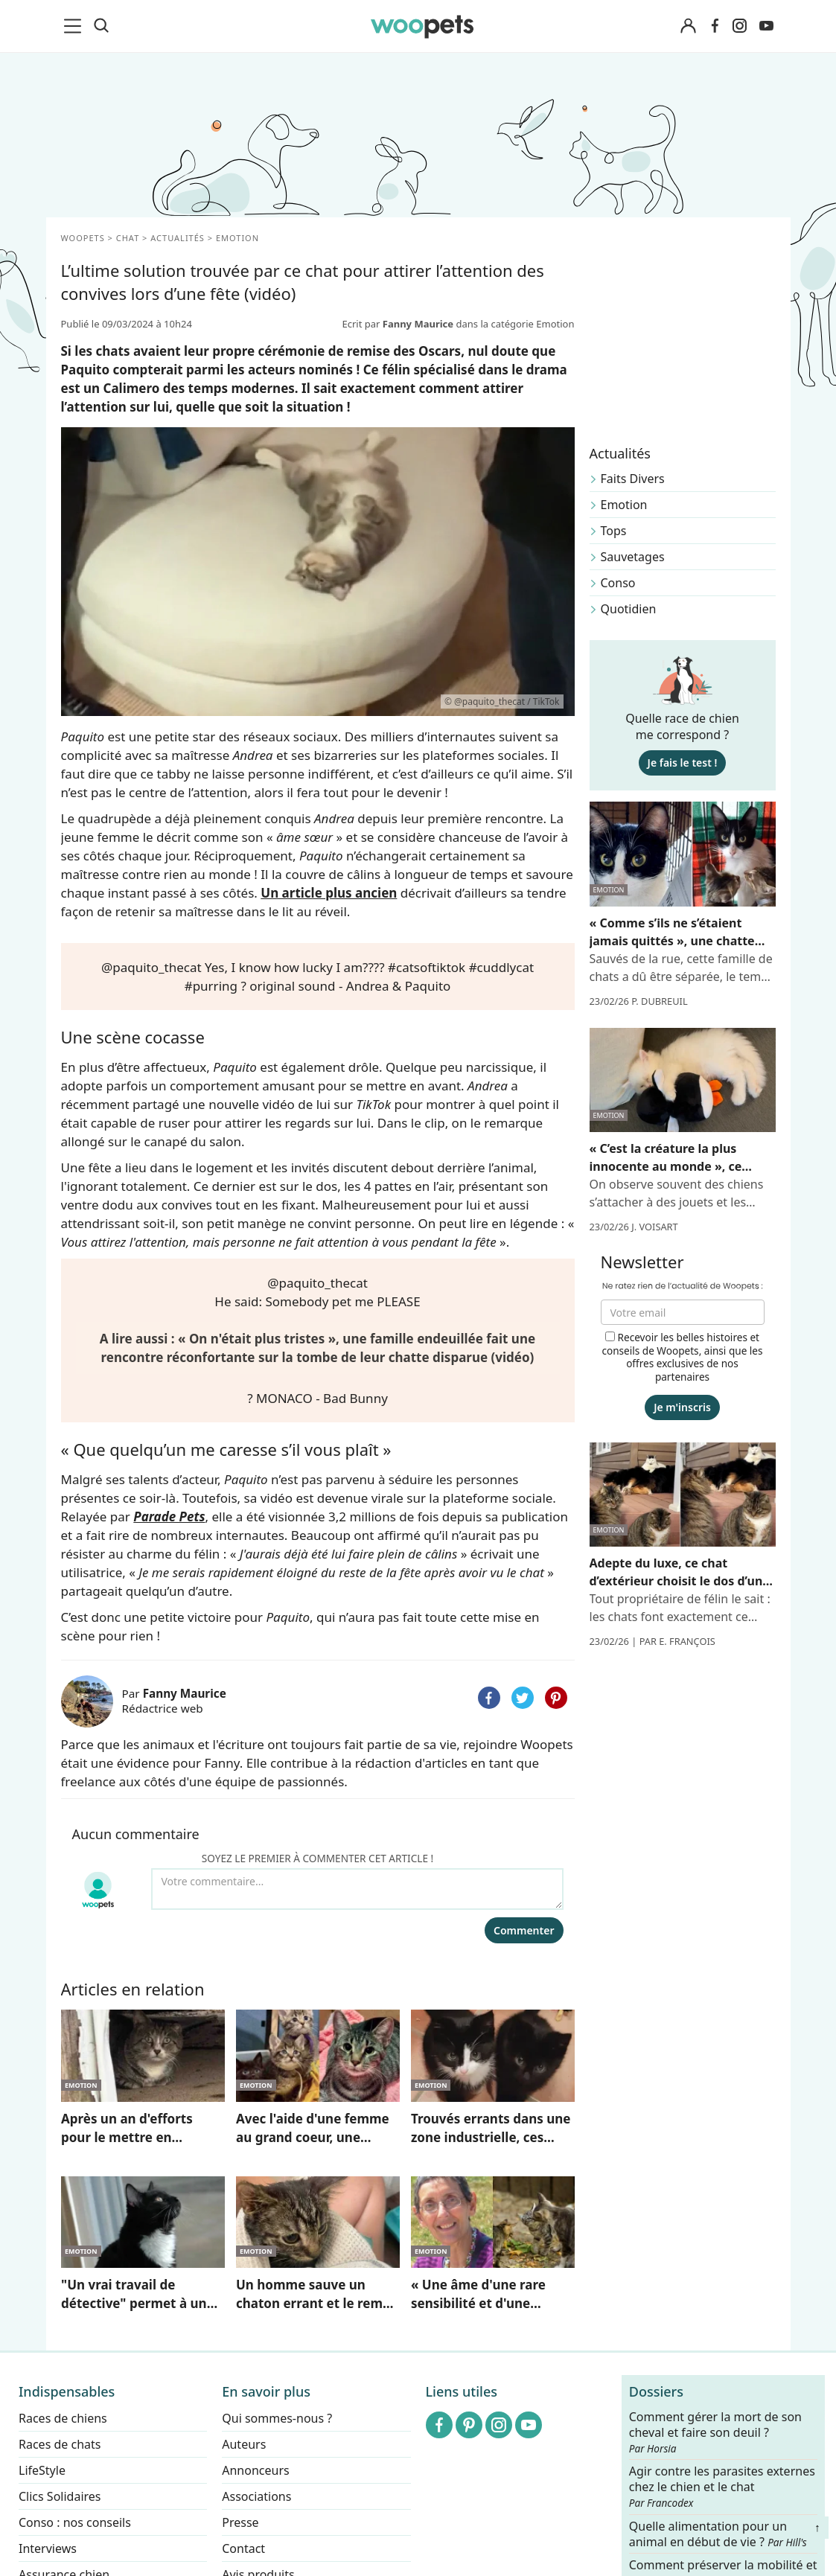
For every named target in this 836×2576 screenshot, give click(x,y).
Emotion (624, 504)
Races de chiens (63, 2418)
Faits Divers (633, 478)
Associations (256, 2496)
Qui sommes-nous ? (277, 2418)
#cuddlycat (501, 967)
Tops (614, 530)
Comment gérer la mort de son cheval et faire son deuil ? (715, 2432)
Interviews (48, 2548)
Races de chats (59, 2444)
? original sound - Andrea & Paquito (345, 985)
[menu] (75, 26)
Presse (240, 2522)
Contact (243, 2548)
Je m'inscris (682, 1407)
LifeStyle (42, 2470)
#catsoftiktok (426, 967)
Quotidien (629, 609)
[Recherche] (101, 26)
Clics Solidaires (60, 2496)
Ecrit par (399, 323)
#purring (211, 985)
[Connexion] (688, 26)
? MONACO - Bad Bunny (317, 1398)
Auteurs (244, 2444)
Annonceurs (255, 2470)
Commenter (524, 1930)
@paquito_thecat (151, 967)
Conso (618, 583)
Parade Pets (169, 1516)
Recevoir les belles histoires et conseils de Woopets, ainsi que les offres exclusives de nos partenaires (682, 1357)
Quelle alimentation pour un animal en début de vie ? (718, 2533)
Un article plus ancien (329, 892)
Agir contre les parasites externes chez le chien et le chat (722, 2487)
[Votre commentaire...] (357, 1889)
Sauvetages (633, 557)
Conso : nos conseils (75, 2522)
